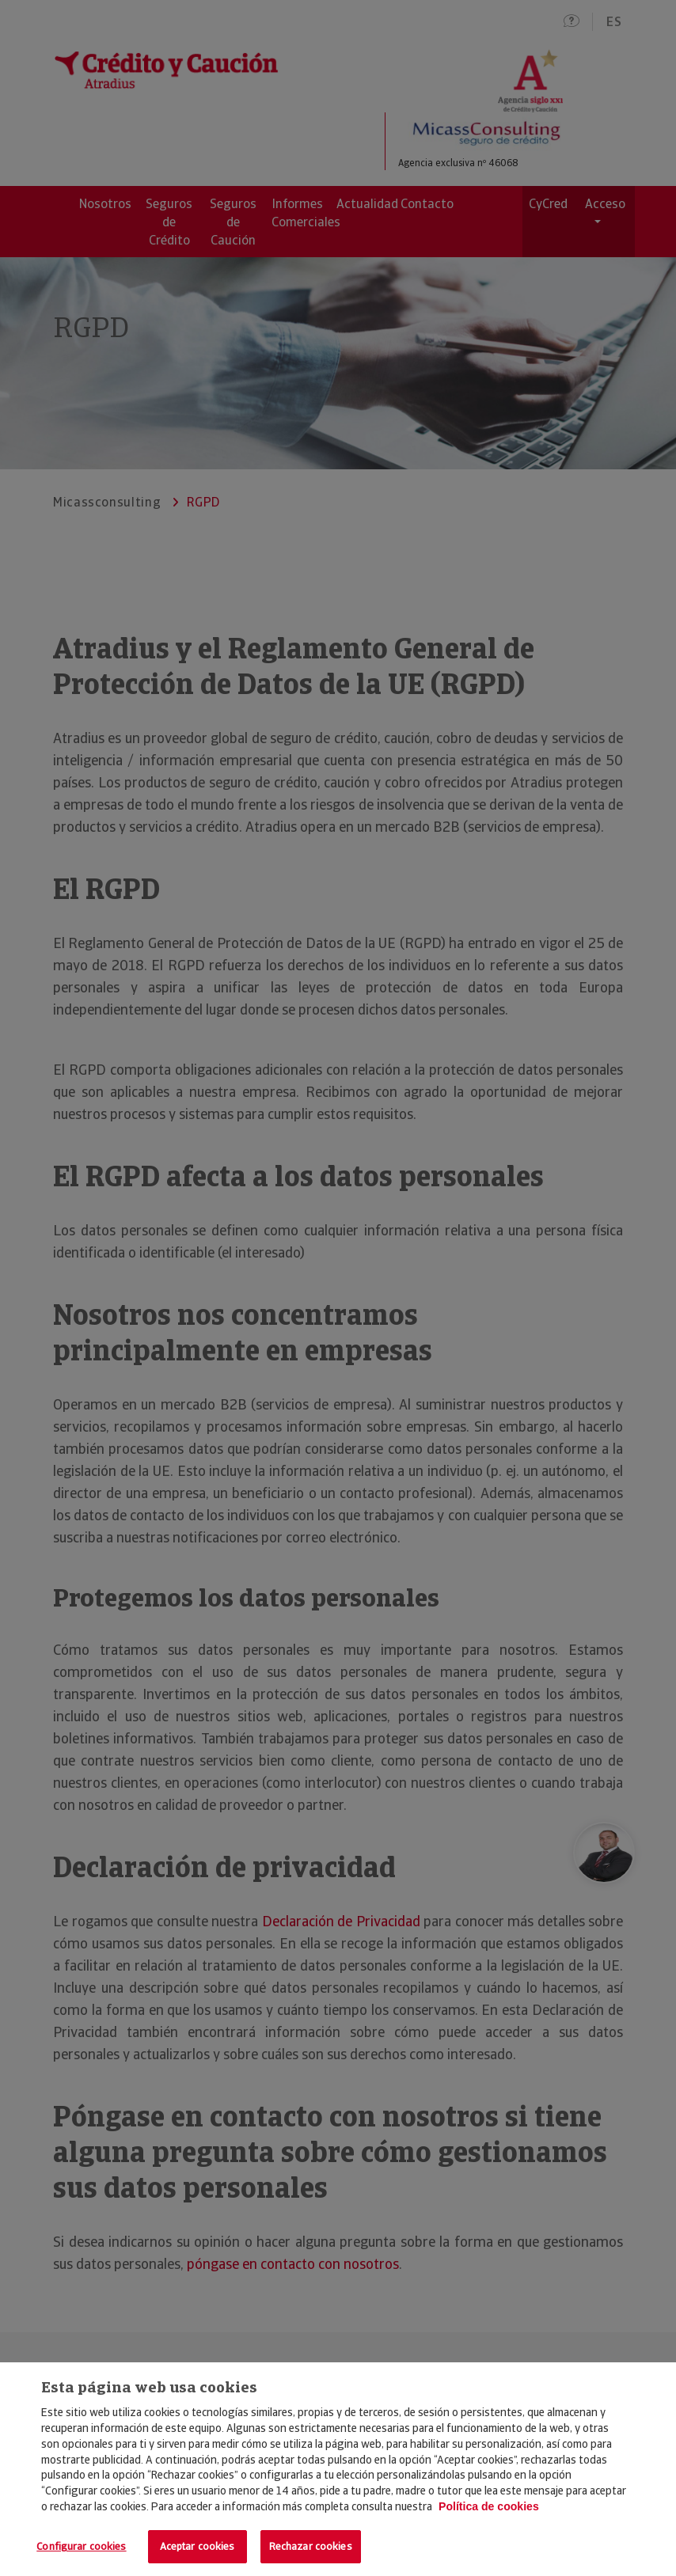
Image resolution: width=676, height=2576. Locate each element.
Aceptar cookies (197, 2546)
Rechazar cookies (310, 2546)
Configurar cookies (81, 2546)
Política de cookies (489, 2506)
